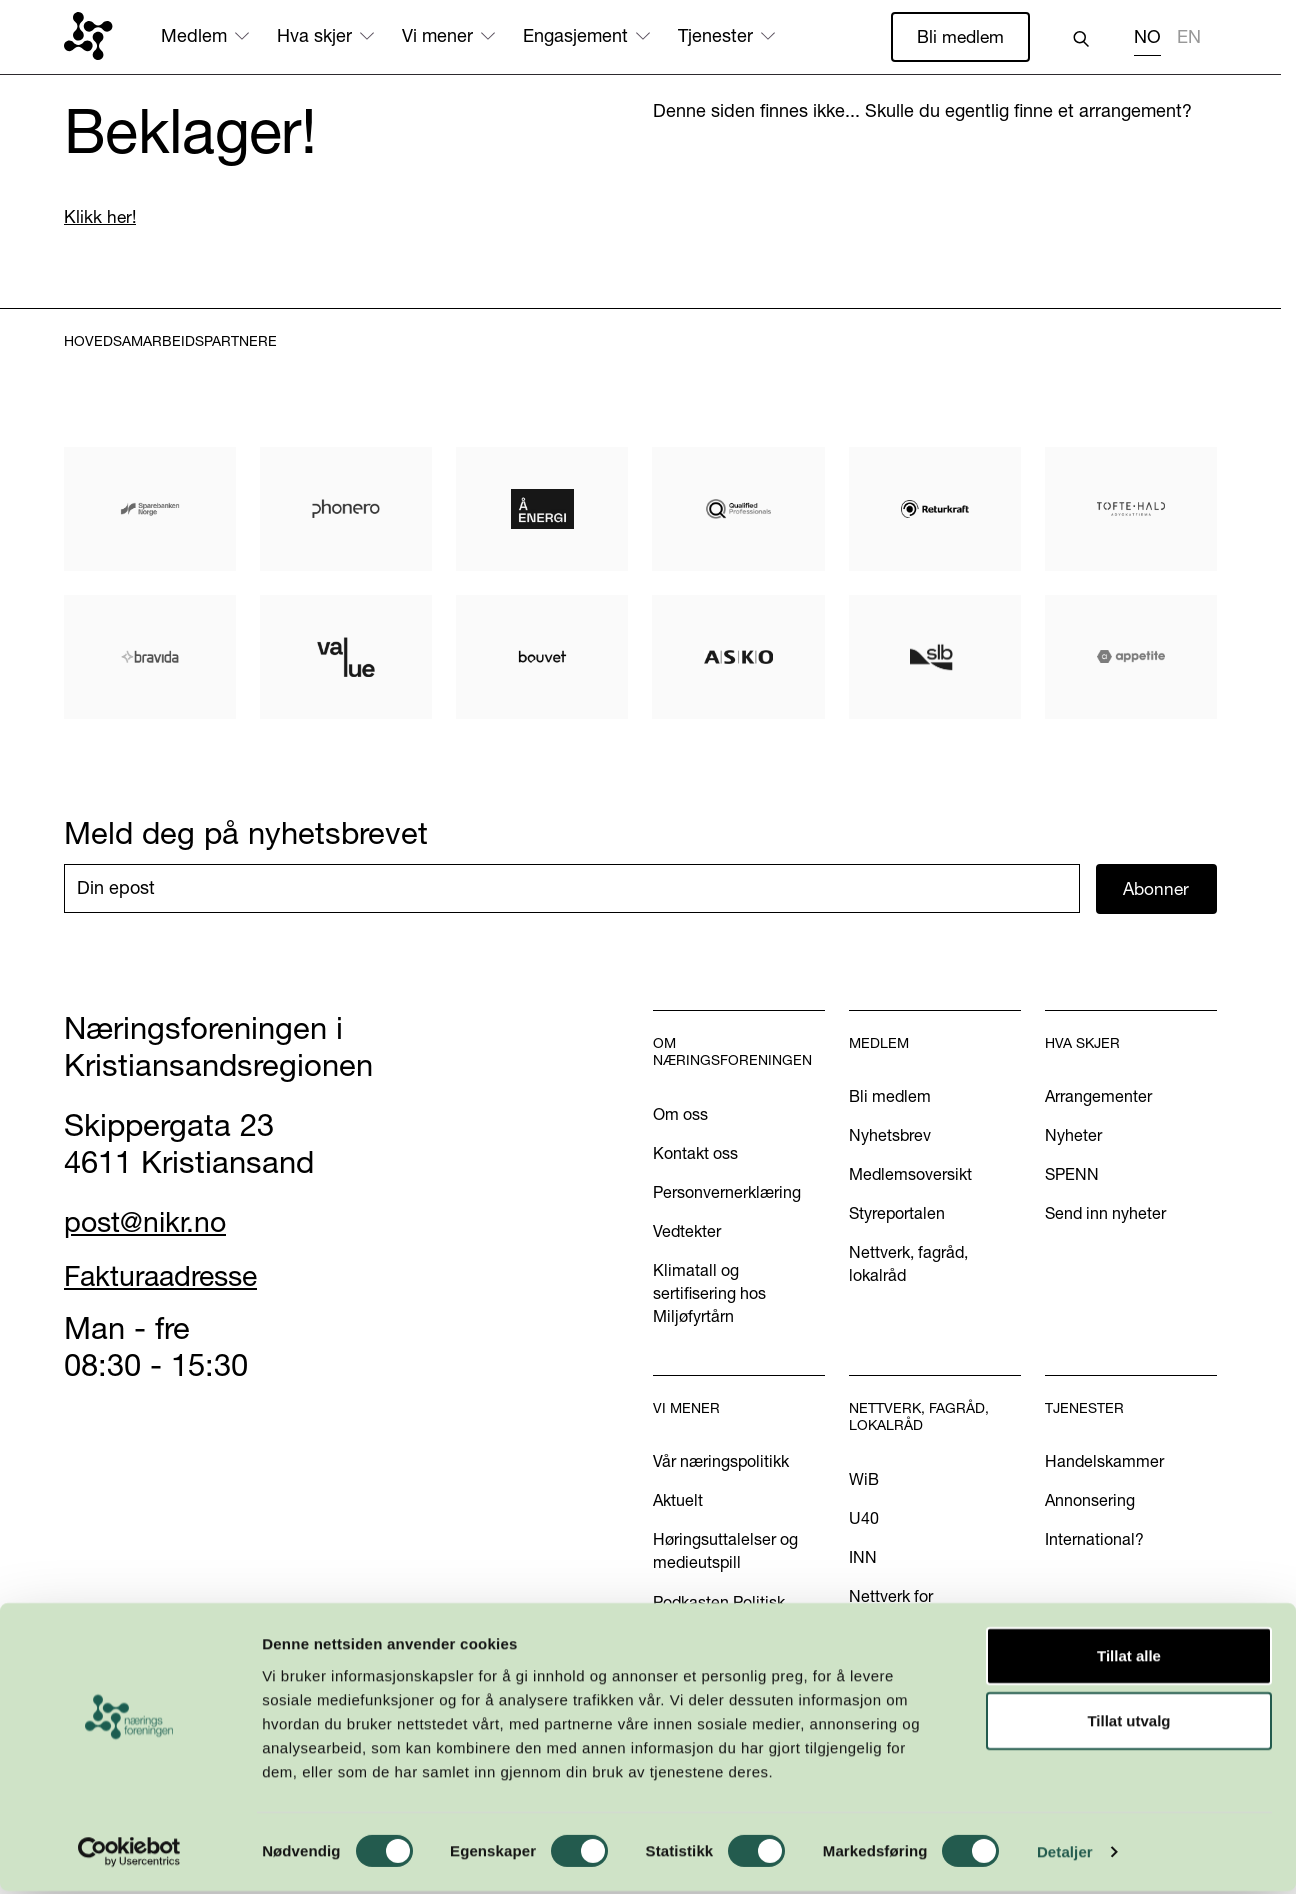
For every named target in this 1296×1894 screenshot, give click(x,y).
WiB (864, 1481)
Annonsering (1090, 1502)
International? (1094, 1541)
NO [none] (1147, 37)
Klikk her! (101, 217)
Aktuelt (678, 1502)
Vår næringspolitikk (721, 1463)
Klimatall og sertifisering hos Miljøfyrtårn (709, 1295)
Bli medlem (959, 36)
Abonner (1156, 889)
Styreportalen (897, 1215)
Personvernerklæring (727, 1193)
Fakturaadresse (171, 1276)
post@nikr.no (153, 1223)
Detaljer (1065, 1854)
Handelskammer (1104, 1463)
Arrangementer (1098, 1098)
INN (863, 1559)
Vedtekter (687, 1232)
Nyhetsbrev (890, 1137)
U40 (864, 1520)
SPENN (1072, 1176)
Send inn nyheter (1105, 1215)
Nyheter (1073, 1137)
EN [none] (1189, 37)
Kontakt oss (695, 1154)
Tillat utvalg (1128, 1723)
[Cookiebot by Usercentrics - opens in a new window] (129, 1855)
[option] (1189, 39)
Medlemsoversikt (910, 1176)
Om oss (680, 1115)
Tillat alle (1129, 1657)
